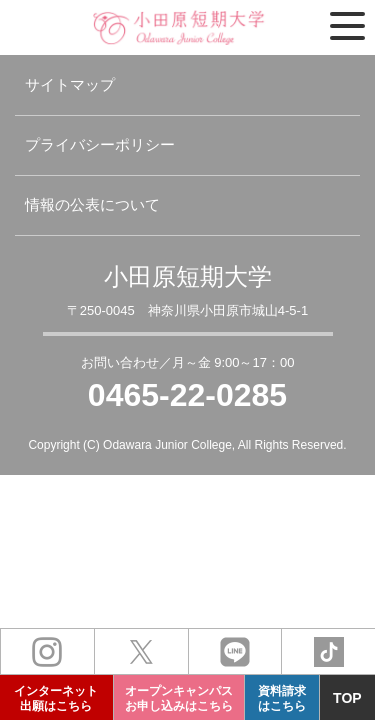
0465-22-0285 (187, 395)
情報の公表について (92, 204)
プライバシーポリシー (100, 144)
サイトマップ (70, 84)
